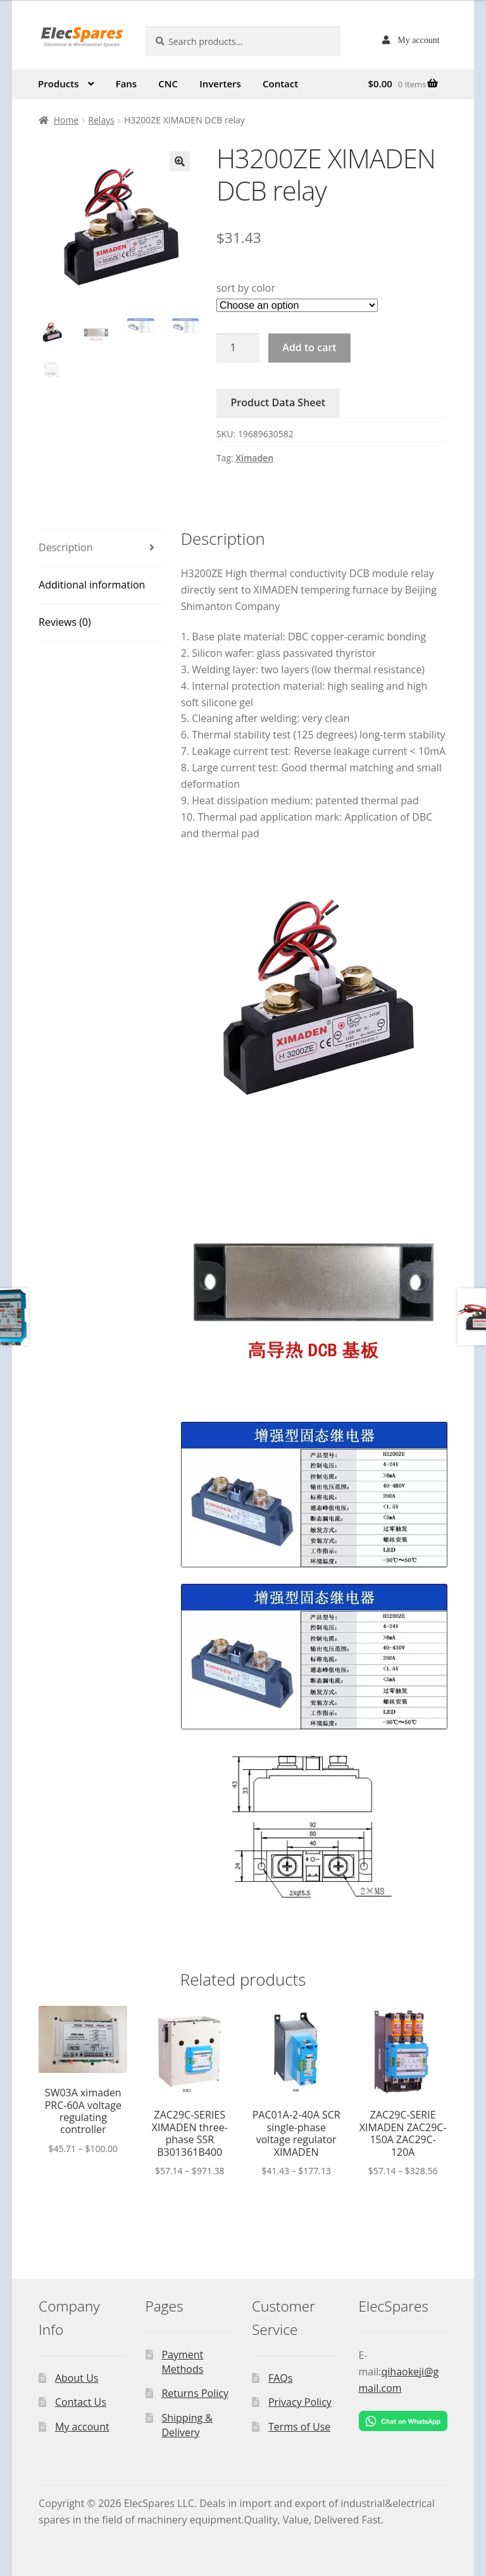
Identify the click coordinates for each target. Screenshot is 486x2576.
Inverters (220, 83)
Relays (101, 120)
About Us (77, 2378)
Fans (126, 83)
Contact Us (80, 2402)
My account (418, 39)
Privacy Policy (300, 2402)
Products (58, 83)
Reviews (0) (65, 622)
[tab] (101, 548)
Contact (280, 83)
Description (65, 547)
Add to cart (309, 347)
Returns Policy (194, 2393)
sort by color (245, 288)
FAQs (280, 2378)
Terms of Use (299, 2427)
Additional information (92, 585)
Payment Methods (182, 2362)
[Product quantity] (237, 348)
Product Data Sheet (278, 402)
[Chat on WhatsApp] (403, 2421)
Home (66, 120)
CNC (168, 83)
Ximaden (254, 458)
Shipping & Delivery (187, 2425)
